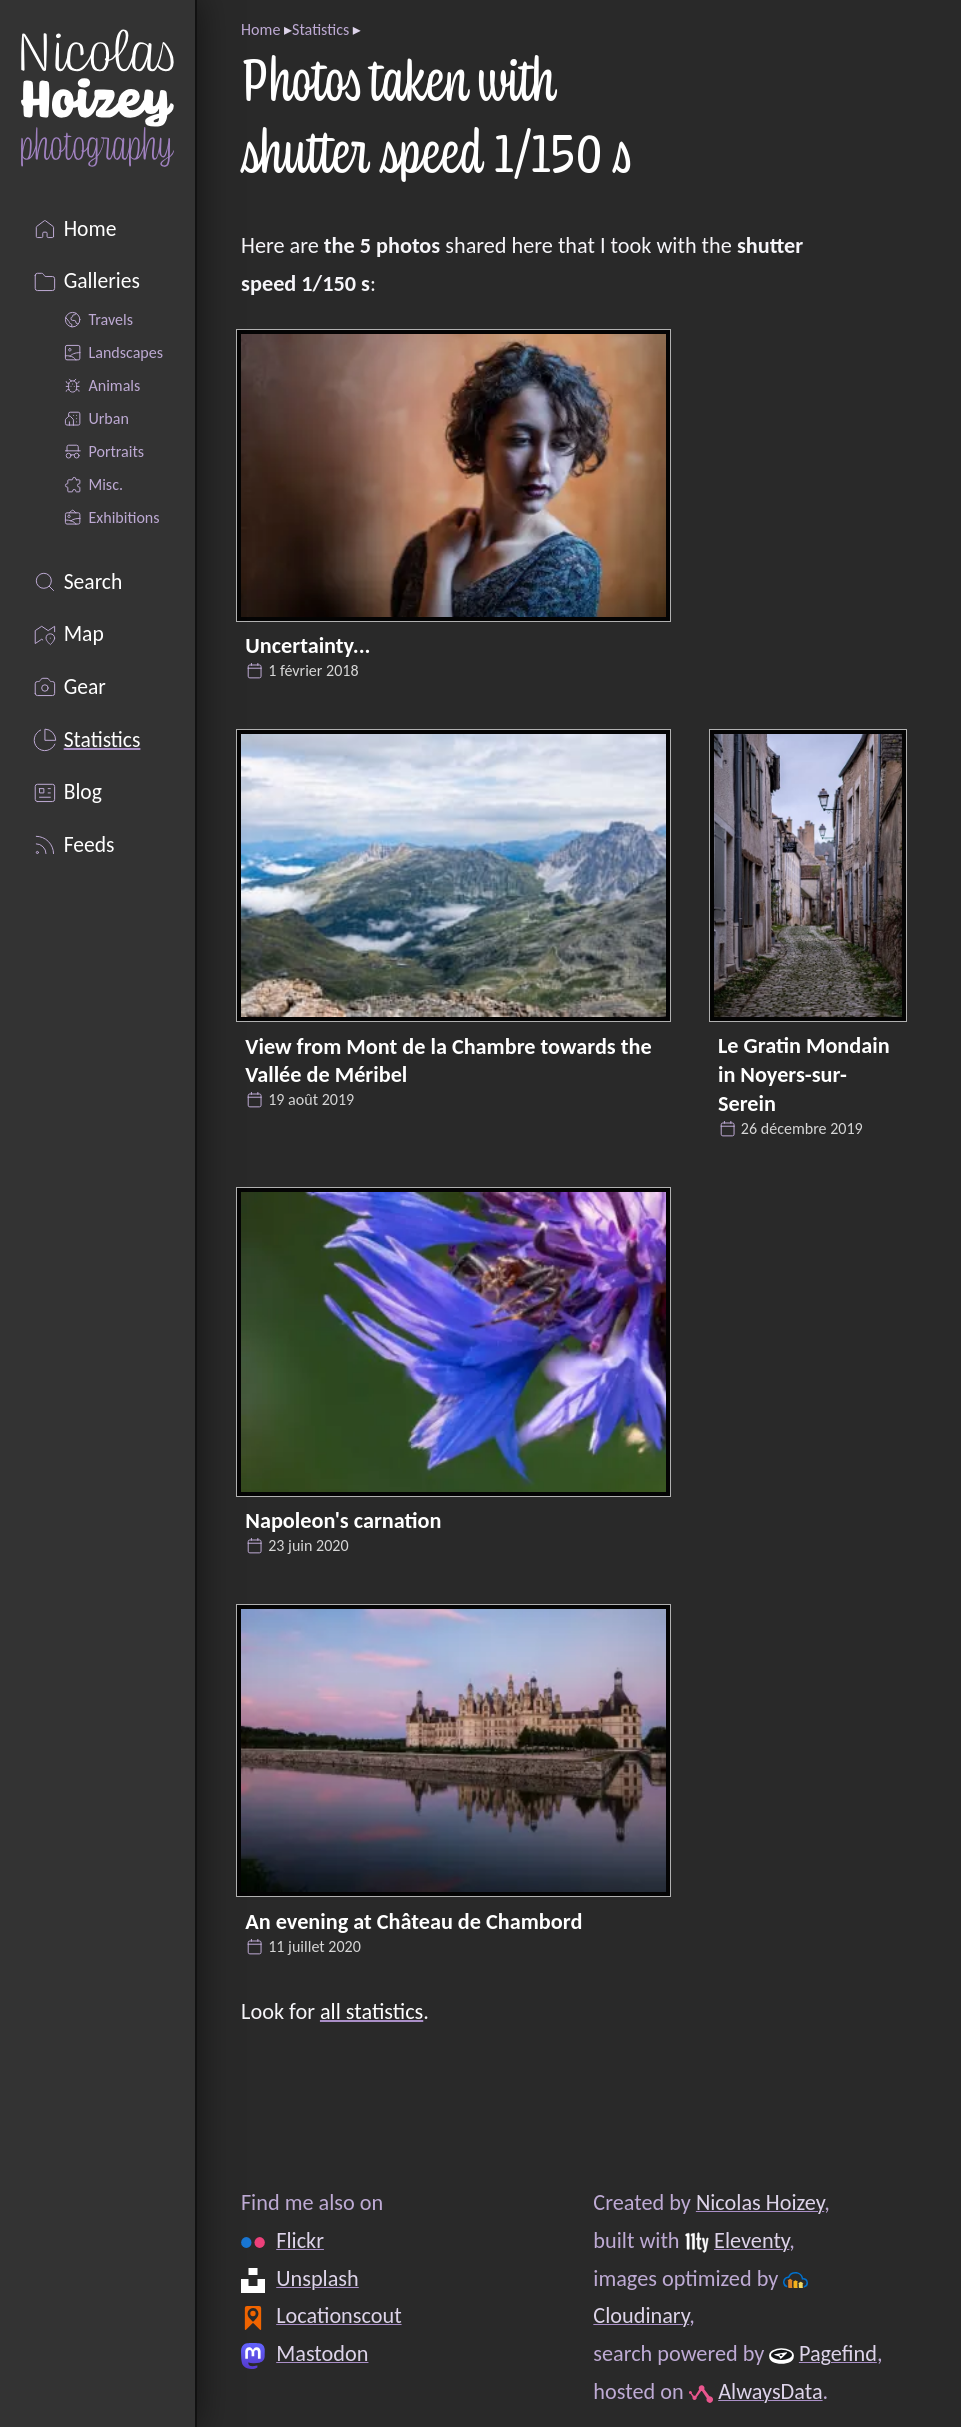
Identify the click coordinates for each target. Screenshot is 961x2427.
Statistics (320, 29)
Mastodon (322, 2353)
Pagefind (838, 2353)
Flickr (300, 2240)
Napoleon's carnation (343, 1520)
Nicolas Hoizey (760, 2202)
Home (260, 29)
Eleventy (751, 2240)
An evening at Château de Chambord (413, 1921)
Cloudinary (642, 2316)
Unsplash (317, 2278)
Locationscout (338, 2316)
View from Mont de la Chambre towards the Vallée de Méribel (448, 1061)
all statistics (371, 2011)
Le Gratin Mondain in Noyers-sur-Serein (804, 1074)
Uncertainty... (307, 645)
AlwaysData (770, 2391)
